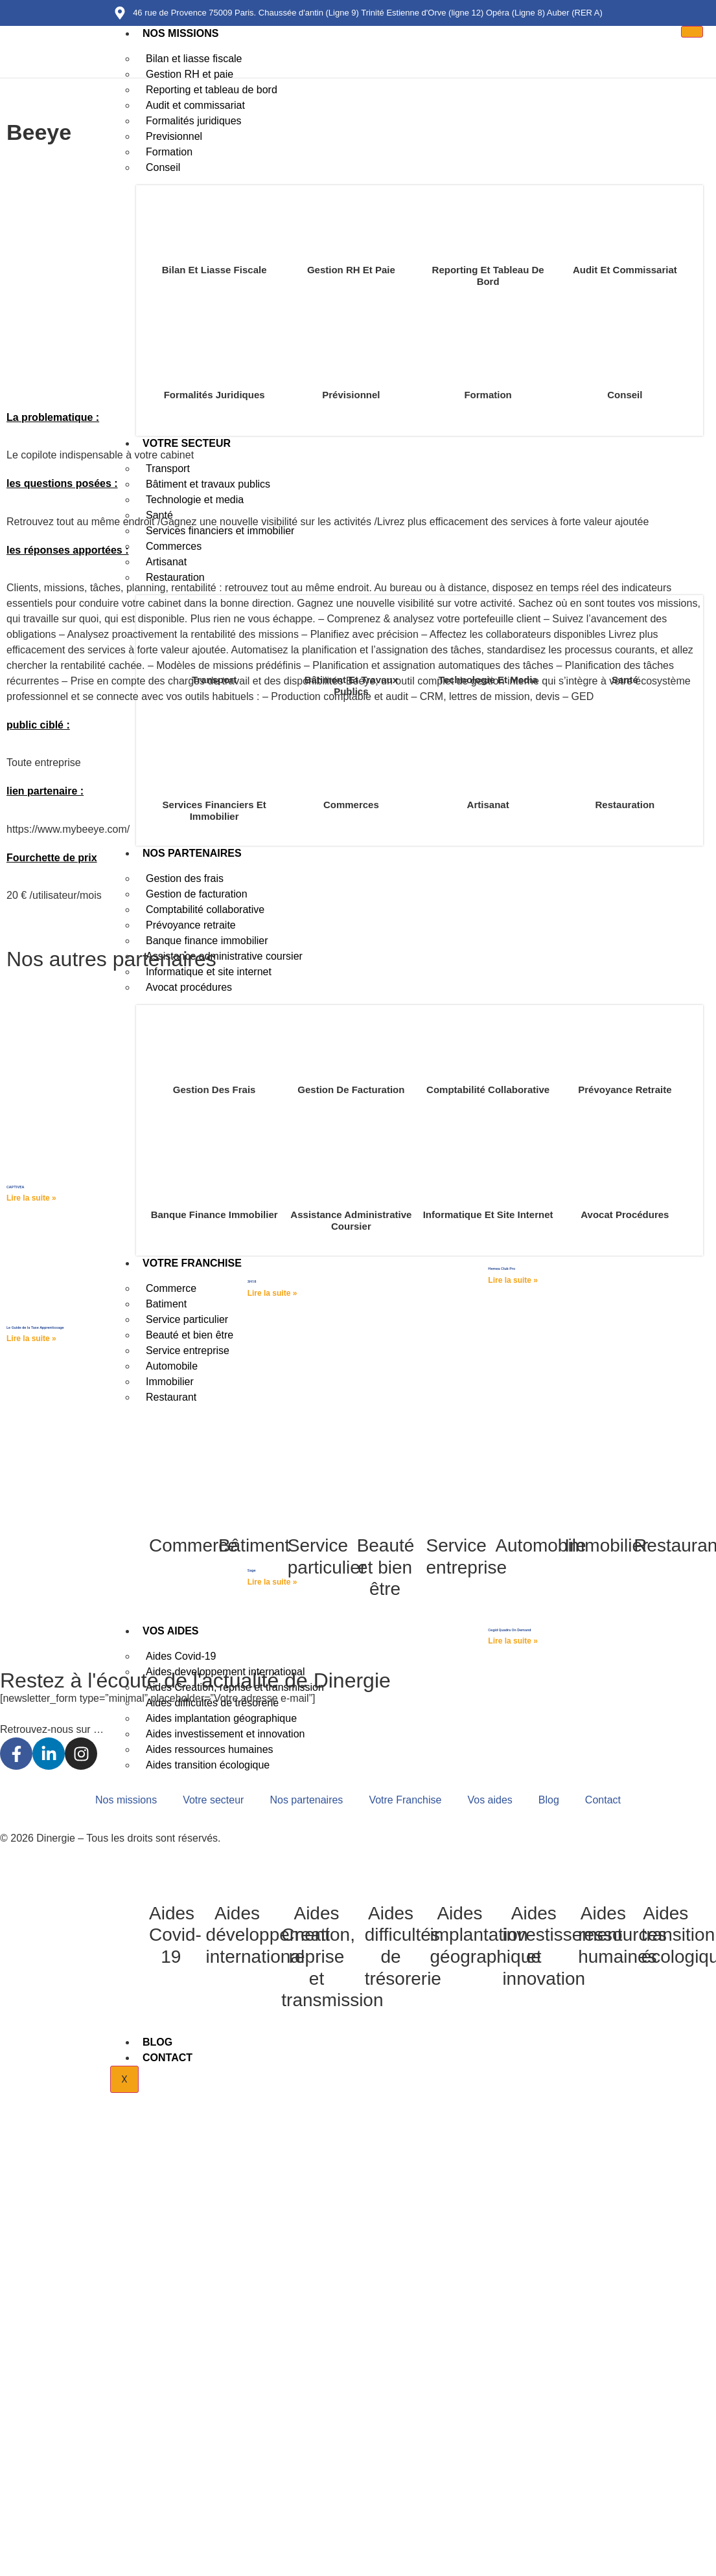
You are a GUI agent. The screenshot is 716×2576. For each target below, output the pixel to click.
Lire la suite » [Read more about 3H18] (272, 1293)
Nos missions (180, 33)
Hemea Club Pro (501, 1269)
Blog (157, 2042)
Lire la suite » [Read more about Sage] (272, 1582)
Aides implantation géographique (485, 1935)
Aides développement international (268, 1935)
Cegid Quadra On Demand (509, 1630)
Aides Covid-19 (175, 1935)
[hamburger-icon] (692, 32)
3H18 (252, 1281)
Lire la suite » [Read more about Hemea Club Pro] (513, 1280)
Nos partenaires (306, 1799)
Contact (167, 2057)
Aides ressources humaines (622, 1935)
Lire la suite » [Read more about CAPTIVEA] (31, 1198)
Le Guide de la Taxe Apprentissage (35, 1327)
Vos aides (489, 1799)
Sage (252, 1570)
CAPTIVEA (15, 1187)
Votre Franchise (405, 1799)
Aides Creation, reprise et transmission (332, 1956)
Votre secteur (213, 1799)
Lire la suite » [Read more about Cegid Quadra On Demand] (513, 1640)
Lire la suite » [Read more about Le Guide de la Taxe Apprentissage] (31, 1338)
